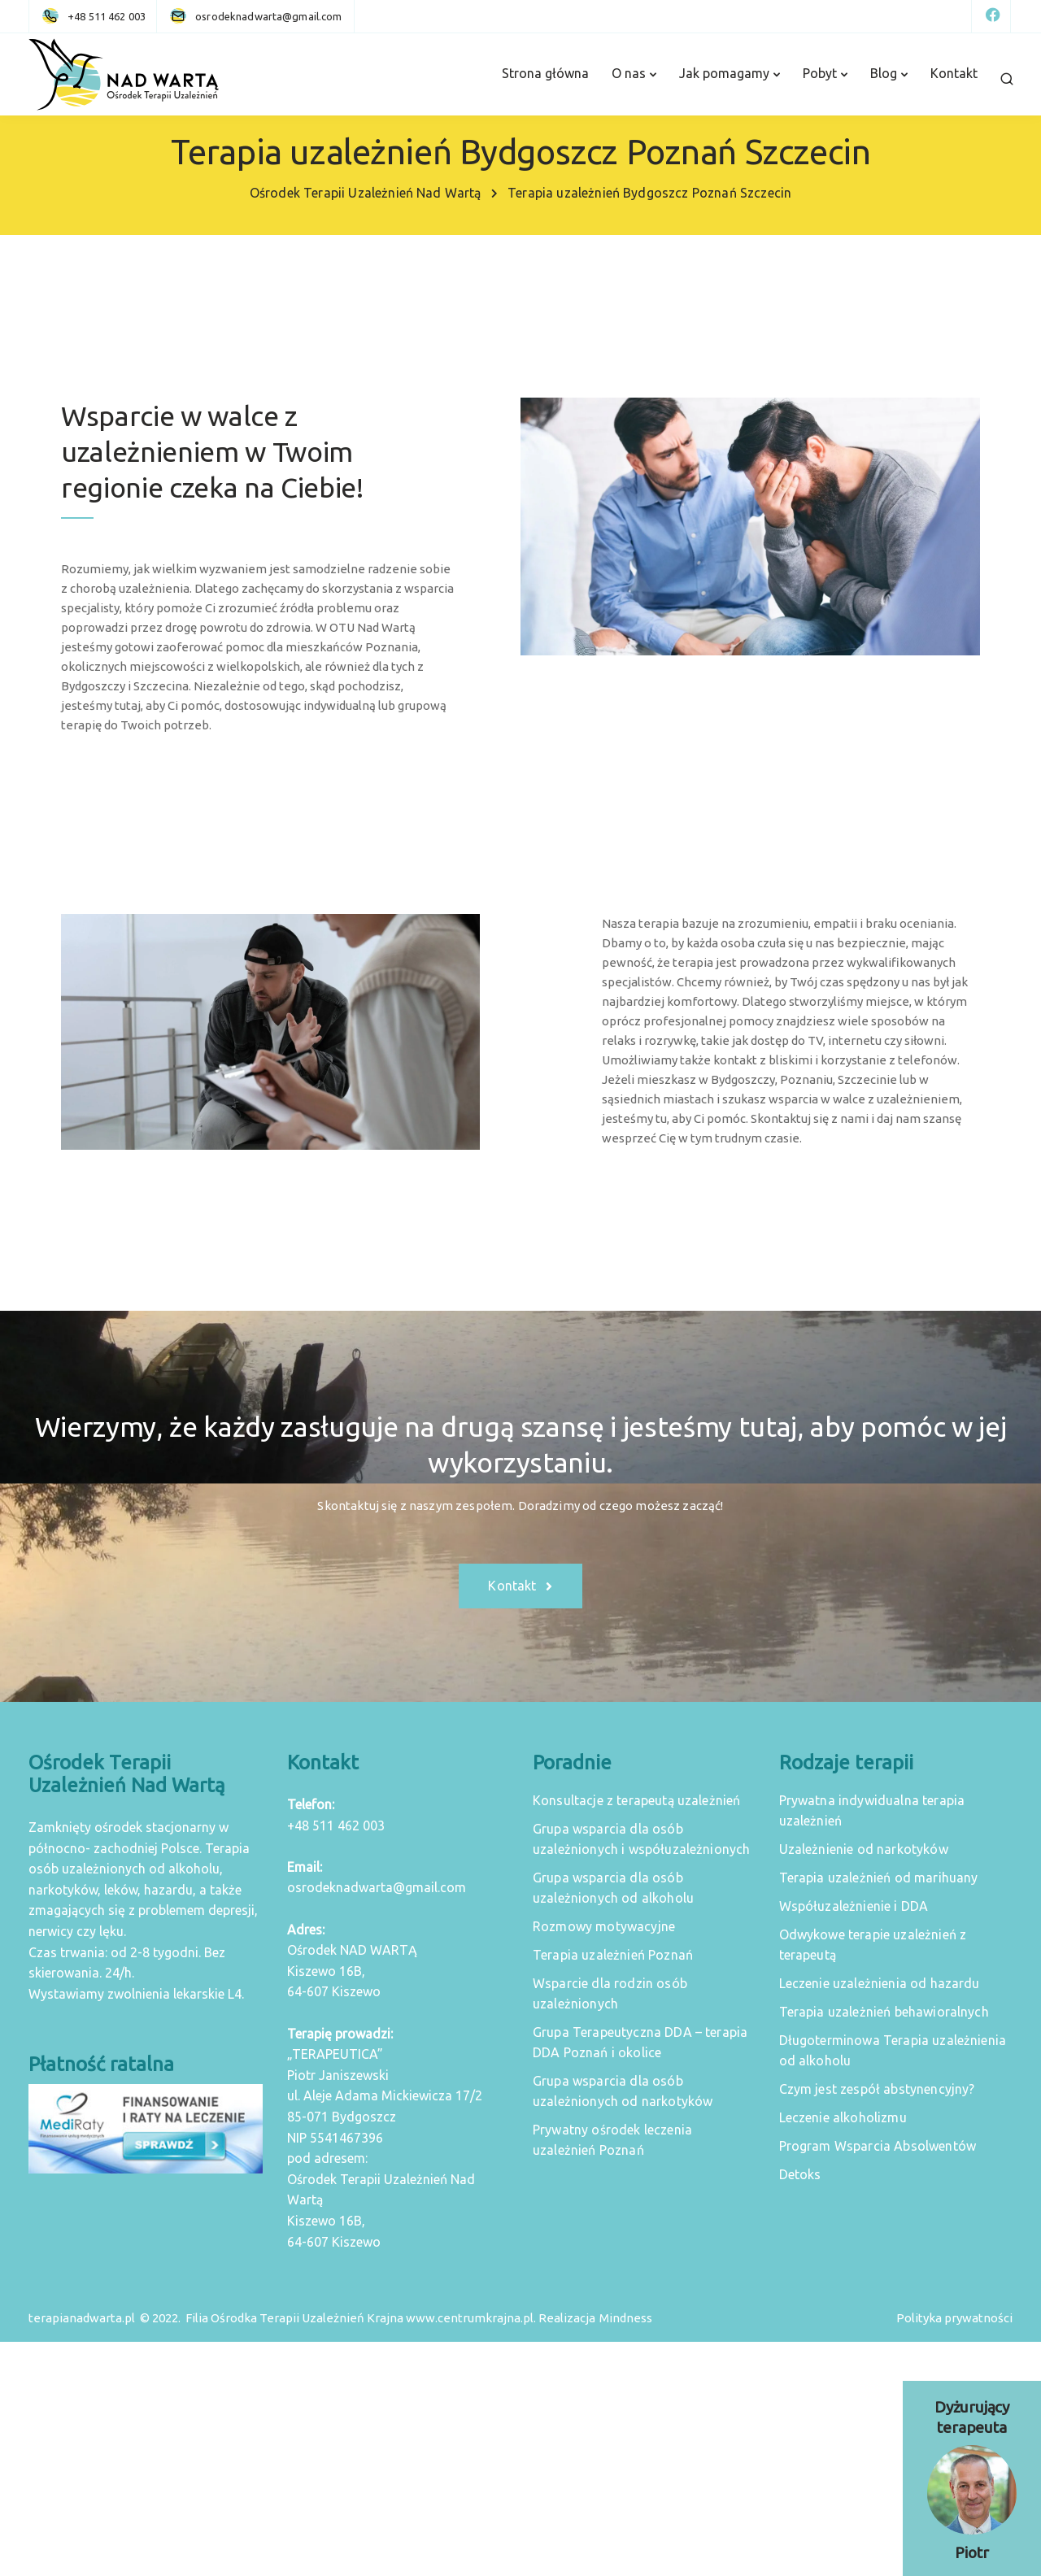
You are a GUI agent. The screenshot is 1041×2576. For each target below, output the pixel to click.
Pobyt (820, 73)
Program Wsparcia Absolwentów (877, 2146)
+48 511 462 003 (336, 1825)
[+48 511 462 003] (96, 16)
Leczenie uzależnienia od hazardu (879, 1983)
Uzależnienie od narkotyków (863, 1849)
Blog (883, 73)
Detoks (800, 2174)
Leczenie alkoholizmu (843, 2117)
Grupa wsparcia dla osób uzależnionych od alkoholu (613, 1887)
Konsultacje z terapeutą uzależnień (636, 1800)
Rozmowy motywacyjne (604, 1926)
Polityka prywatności (954, 2318)
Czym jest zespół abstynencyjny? (877, 2089)
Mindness (625, 2318)
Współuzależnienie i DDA (854, 1906)
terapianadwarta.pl (81, 2318)
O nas (629, 73)
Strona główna (545, 73)
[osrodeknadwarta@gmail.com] (268, 16)
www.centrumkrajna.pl (470, 2318)
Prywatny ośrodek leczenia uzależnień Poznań (612, 2139)
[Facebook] (991, 16)
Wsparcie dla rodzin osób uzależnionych (610, 1993)
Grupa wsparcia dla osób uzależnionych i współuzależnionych (641, 1838)
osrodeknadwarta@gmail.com (376, 1887)
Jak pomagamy (724, 73)
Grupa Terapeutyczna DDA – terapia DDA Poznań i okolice (640, 2042)
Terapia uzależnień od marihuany (878, 1877)
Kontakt (954, 73)
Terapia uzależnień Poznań (613, 1954)
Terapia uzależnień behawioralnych (884, 2011)
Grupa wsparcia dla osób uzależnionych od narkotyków (622, 2090)
